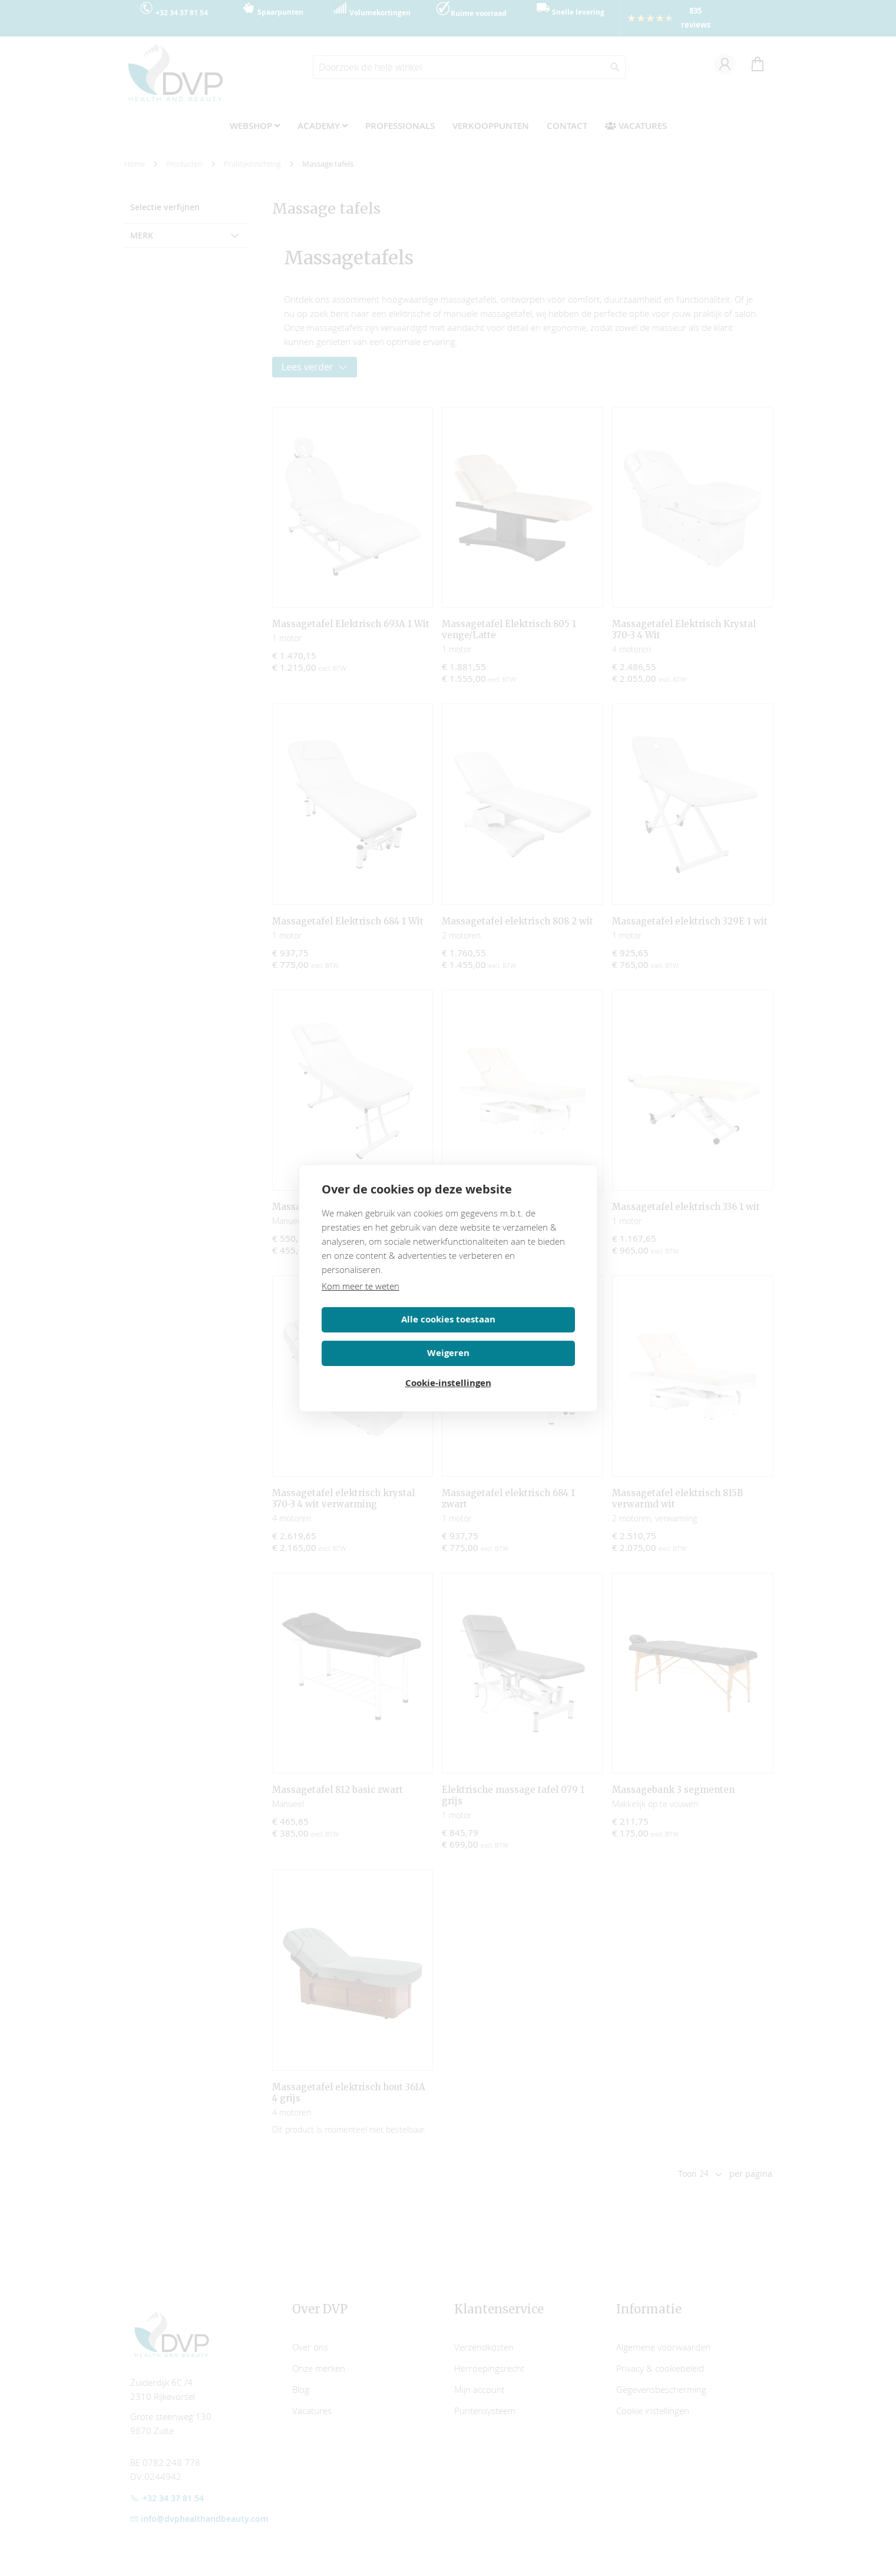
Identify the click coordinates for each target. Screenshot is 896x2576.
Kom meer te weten (360, 1299)
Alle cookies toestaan (383, 1333)
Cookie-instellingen (448, 1366)
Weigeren (513, 1333)
